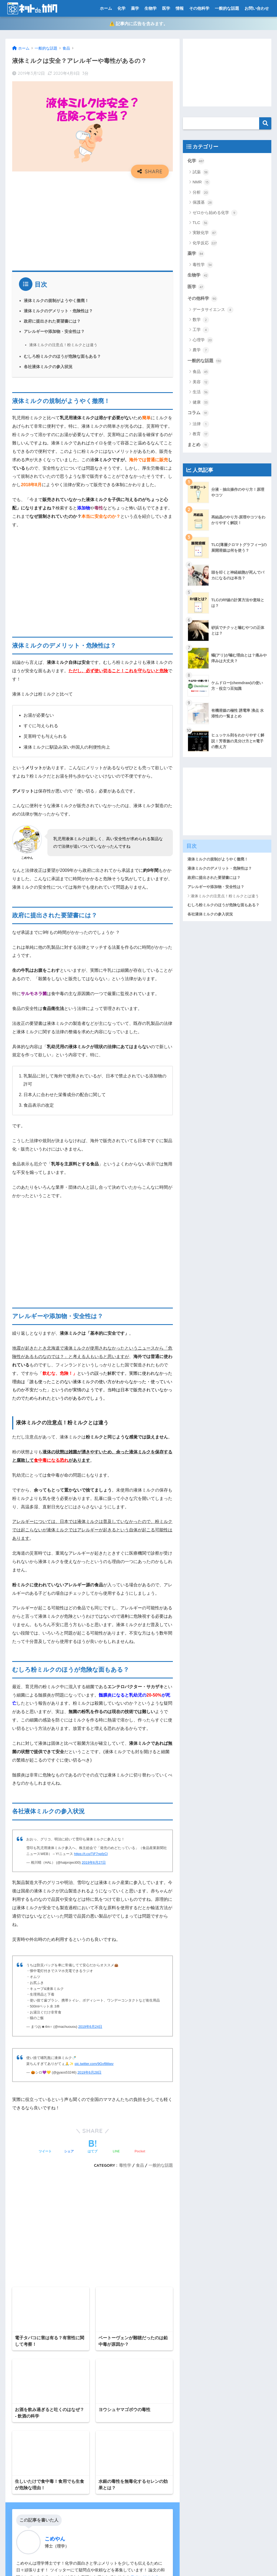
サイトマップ (21, 2440)
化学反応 (205, 243)
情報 (180, 8)
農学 (201, 350)
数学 (201, 320)
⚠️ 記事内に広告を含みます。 (138, 23)
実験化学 (205, 233)
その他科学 (199, 8)
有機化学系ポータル (27, 2499)
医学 (166, 8)
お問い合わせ (257, 8)
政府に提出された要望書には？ (52, 321)
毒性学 (203, 265)
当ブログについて (25, 2487)
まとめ (198, 445)
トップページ (21, 2452)
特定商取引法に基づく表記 (33, 2511)
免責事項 (17, 2476)
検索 (265, 123)
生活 (201, 392)
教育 (201, 434)
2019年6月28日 (89, 2073)
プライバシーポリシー (29, 2464)
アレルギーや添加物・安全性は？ (54, 331)
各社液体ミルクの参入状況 (48, 367)
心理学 (203, 340)
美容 (201, 382)
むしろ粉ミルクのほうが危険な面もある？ (62, 356)
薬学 (135, 8)
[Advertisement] (92, 222)
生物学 (150, 8)
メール (18, 2253)
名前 (16, 2230)
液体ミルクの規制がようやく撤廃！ (56, 300)
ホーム (106, 8)
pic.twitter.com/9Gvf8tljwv (94, 2064)
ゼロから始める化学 (215, 213)
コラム (198, 413)
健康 (201, 402)
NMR (201, 182)
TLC (201, 223)
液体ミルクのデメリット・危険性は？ (58, 311)
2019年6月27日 (94, 1863)
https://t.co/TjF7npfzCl (91, 1854)
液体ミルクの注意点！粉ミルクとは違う (63, 345)
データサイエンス (213, 310)
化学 (121, 8)
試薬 (201, 172)
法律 (201, 424)
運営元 (160, 2562)
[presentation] (46, 2319)
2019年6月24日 (90, 2027)
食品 (201, 372)
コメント (23, 2161)
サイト (18, 2277)
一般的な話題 (227, 8)
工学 (201, 330)
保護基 (203, 203)
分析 (201, 193)
